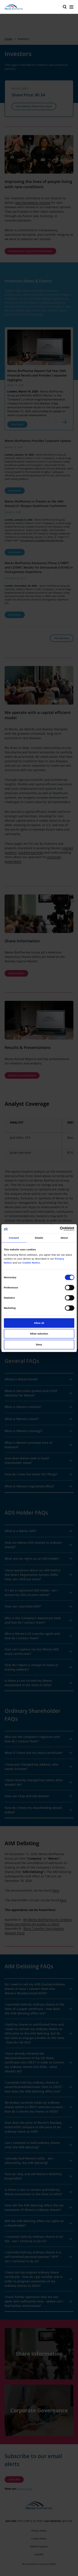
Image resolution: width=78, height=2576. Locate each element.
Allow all (39, 1323)
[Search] (65, 7)
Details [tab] (39, 1237)
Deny (39, 1344)
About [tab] (64, 1237)
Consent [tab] (14, 1237)
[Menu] (71, 7)
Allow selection (39, 1333)
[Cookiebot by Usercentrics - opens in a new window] (59, 1229)
